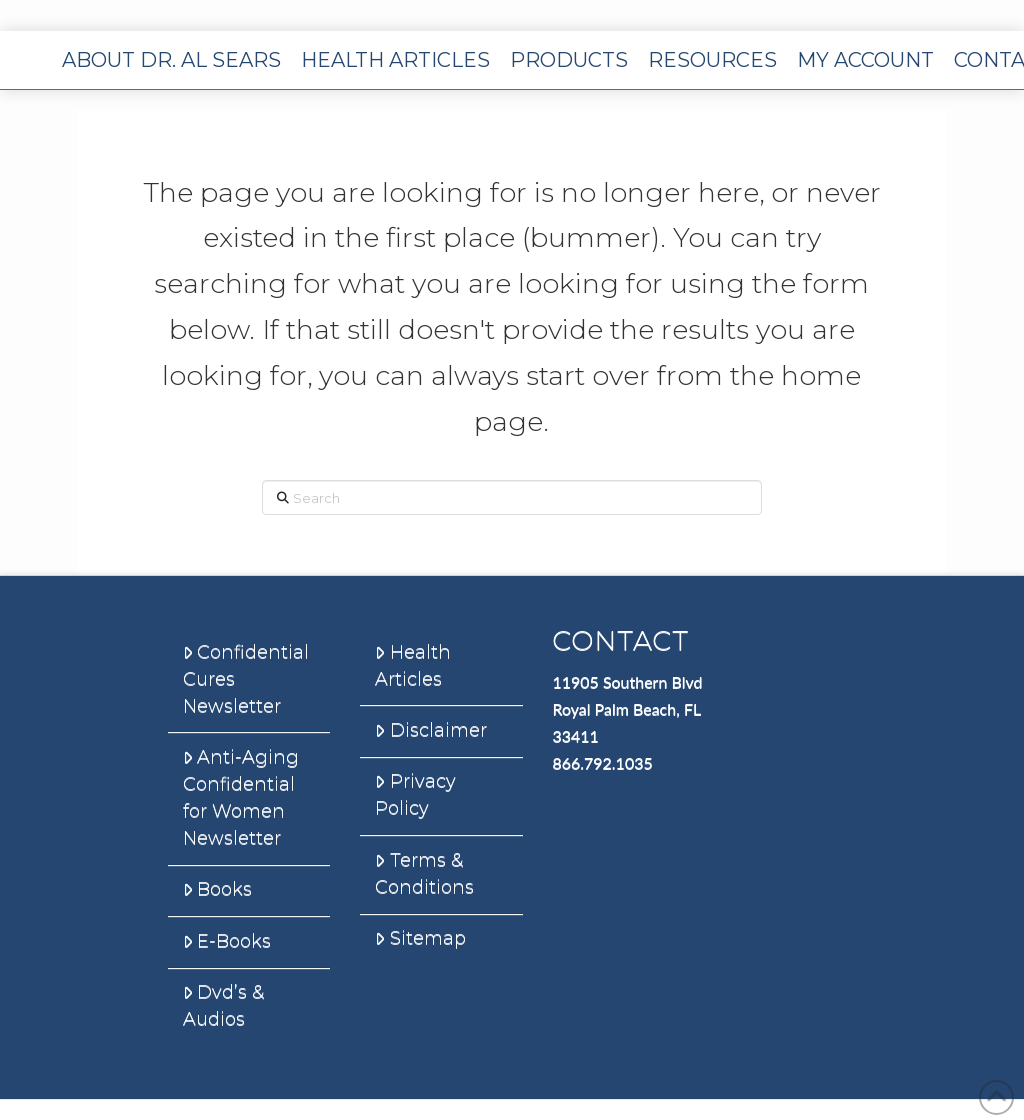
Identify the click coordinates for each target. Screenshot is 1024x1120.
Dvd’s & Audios (223, 1005)
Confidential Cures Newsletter (246, 679)
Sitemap (420, 938)
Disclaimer (430, 730)
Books (217, 889)
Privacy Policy (415, 794)
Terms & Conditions (424, 873)
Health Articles (412, 665)
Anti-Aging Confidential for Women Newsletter (241, 797)
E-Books (227, 941)
